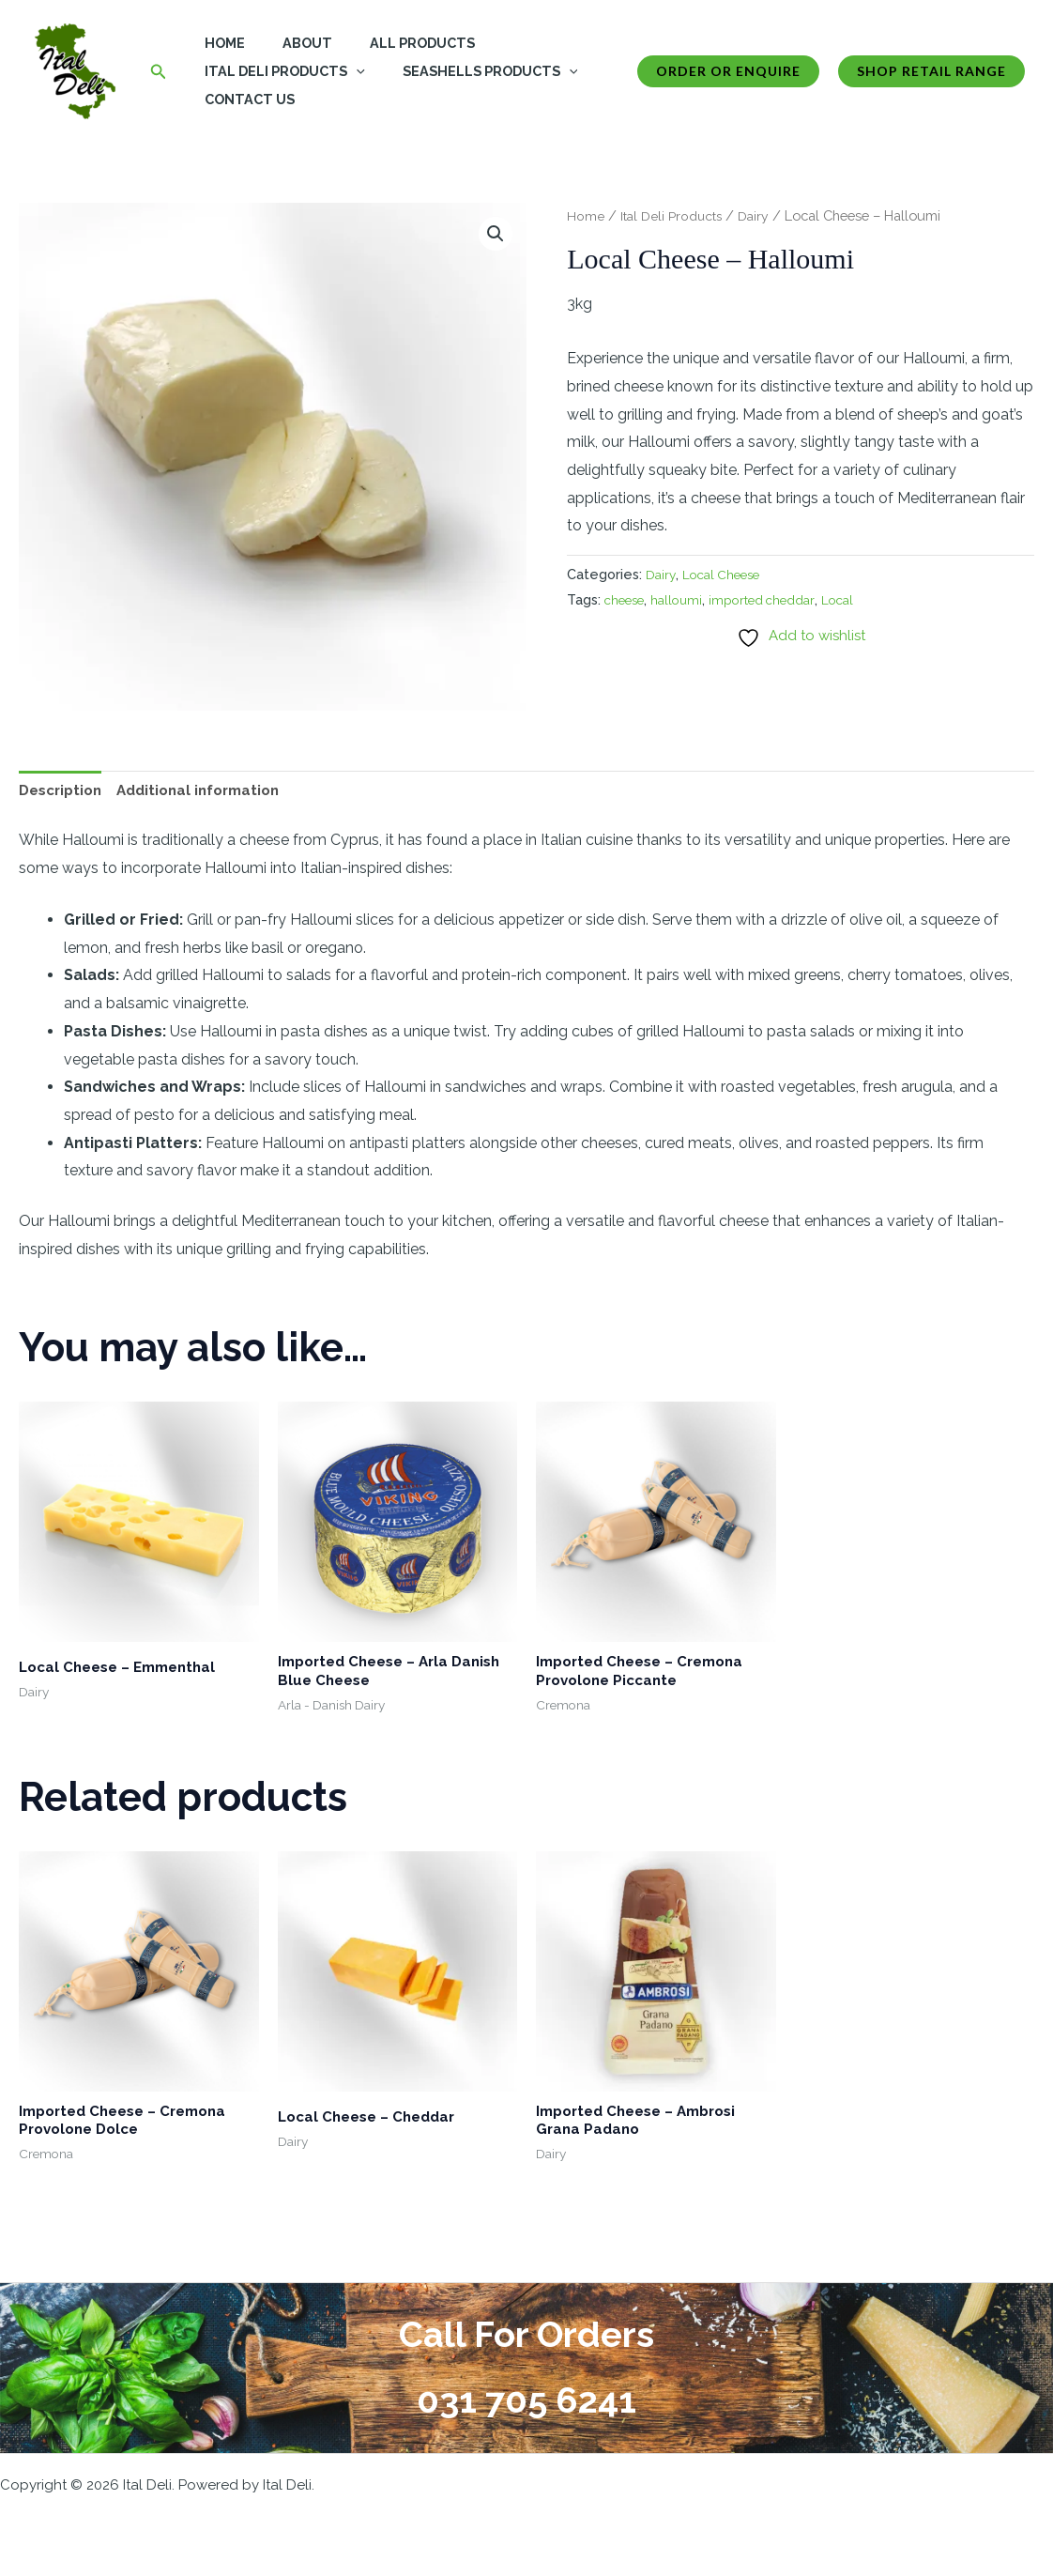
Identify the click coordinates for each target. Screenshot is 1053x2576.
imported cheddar (775, 599)
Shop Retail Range (931, 71)
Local (856, 599)
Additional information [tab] (211, 792)
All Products (396, 43)
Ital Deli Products (280, 71)
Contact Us (245, 99)
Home (220, 43)
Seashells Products (474, 71)
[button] (158, 72)
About (291, 43)
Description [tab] (64, 792)
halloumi (685, 599)
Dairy (759, 215)
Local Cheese (728, 574)
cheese (628, 599)
